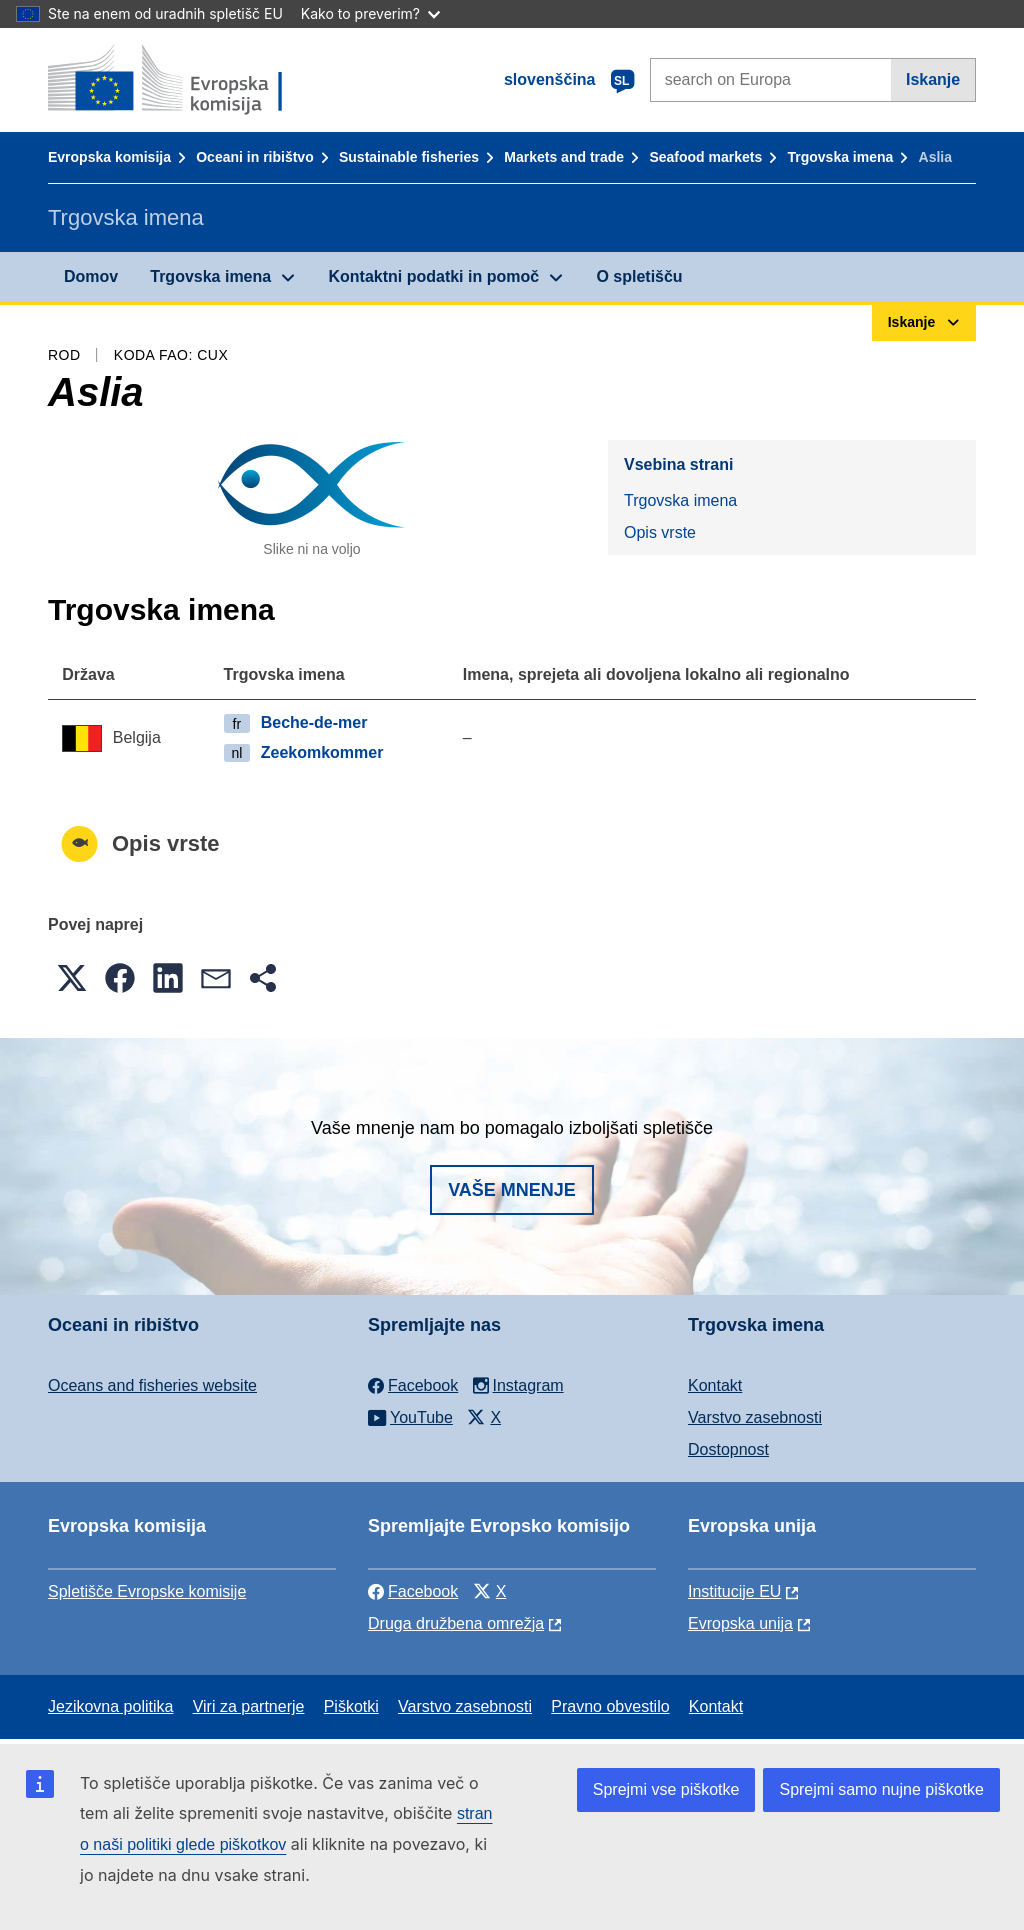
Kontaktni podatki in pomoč (433, 276)
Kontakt (715, 1385)
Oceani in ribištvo (254, 157)
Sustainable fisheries (409, 157)
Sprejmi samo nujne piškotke (881, 1789)
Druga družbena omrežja (456, 1623)
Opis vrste (660, 532)
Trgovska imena (840, 157)
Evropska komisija (109, 157)
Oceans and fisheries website (152, 1385)
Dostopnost (728, 1449)
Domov (91, 276)
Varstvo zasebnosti (755, 1417)
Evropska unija (740, 1623)
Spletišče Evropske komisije (147, 1591)
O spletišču (639, 276)
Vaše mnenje (512, 1190)
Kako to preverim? (370, 13)
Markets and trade (564, 157)
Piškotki (351, 1706)
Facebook (413, 1591)
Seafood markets (705, 157)
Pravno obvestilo (610, 1706)
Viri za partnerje (249, 1706)
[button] (72, 978)
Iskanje (933, 79)
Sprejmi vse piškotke (666, 1789)
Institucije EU (734, 1591)
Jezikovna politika (110, 1706)
